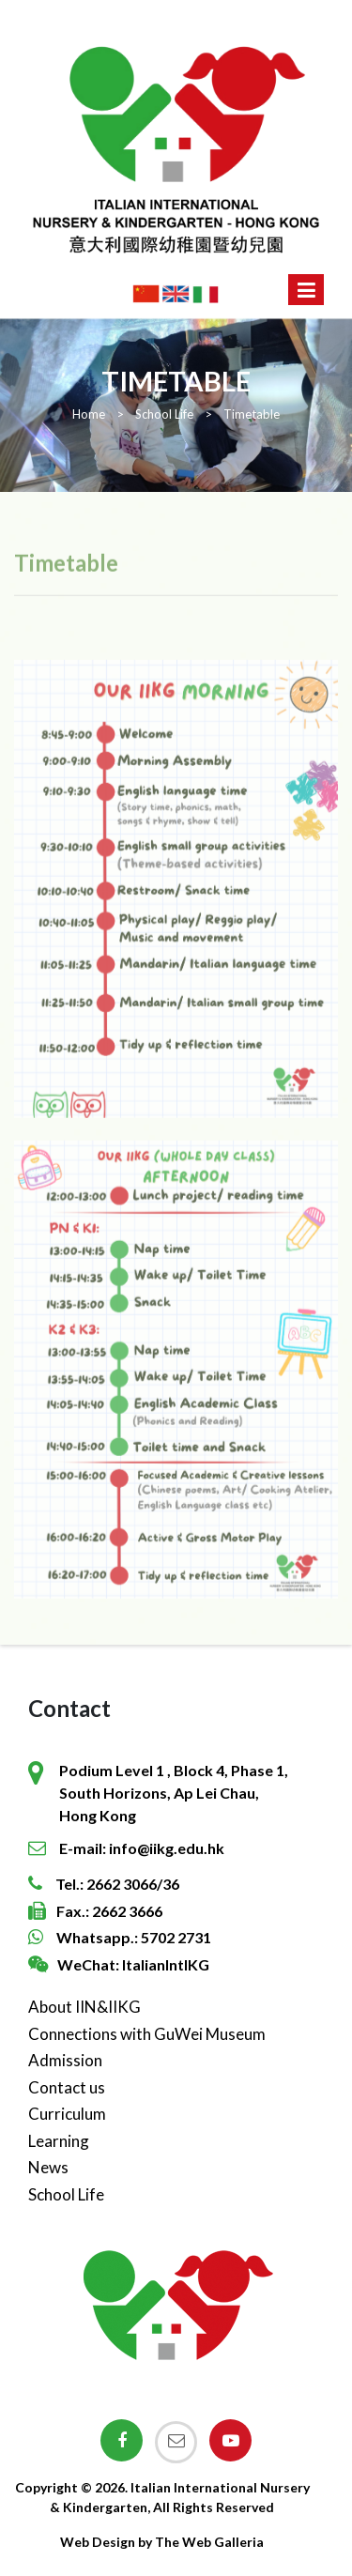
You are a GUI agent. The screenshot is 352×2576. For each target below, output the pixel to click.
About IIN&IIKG (84, 2006)
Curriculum (67, 2114)
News (48, 2167)
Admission (65, 2060)
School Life (66, 2194)
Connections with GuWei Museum (147, 2034)
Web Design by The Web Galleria (162, 2542)
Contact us (66, 2087)
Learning (58, 2141)
